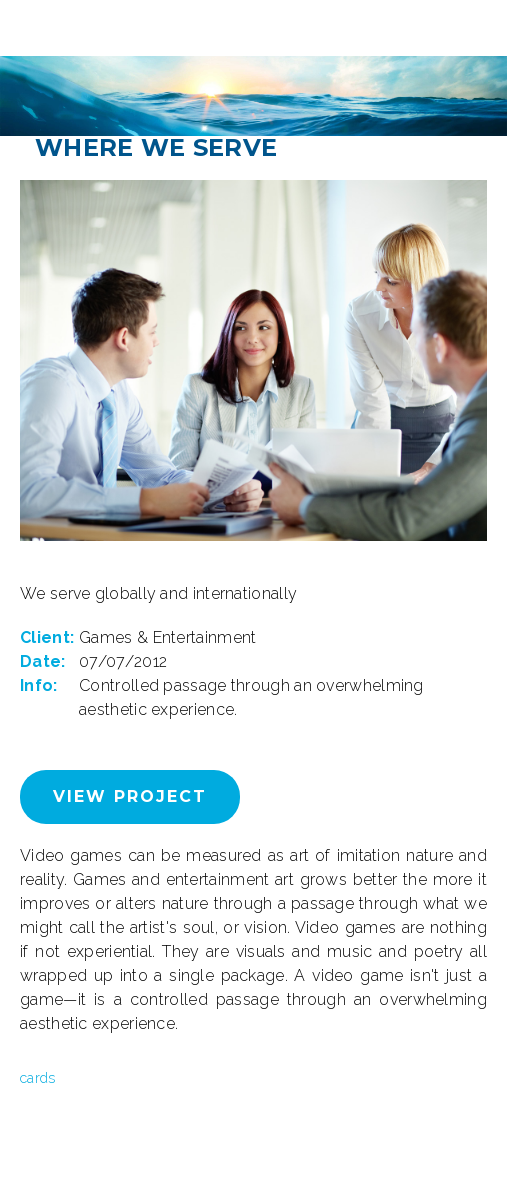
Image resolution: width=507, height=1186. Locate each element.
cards (38, 1078)
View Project (130, 796)
